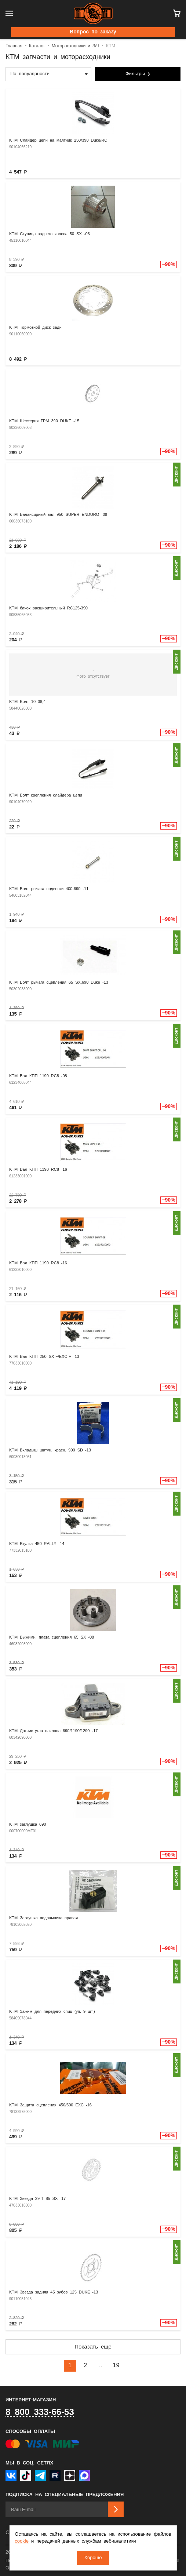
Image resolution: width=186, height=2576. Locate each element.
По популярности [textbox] (30, 74)
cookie (22, 2541)
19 (116, 2365)
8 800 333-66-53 (40, 2412)
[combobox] (48, 74)
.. (100, 2365)
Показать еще (93, 2346)
